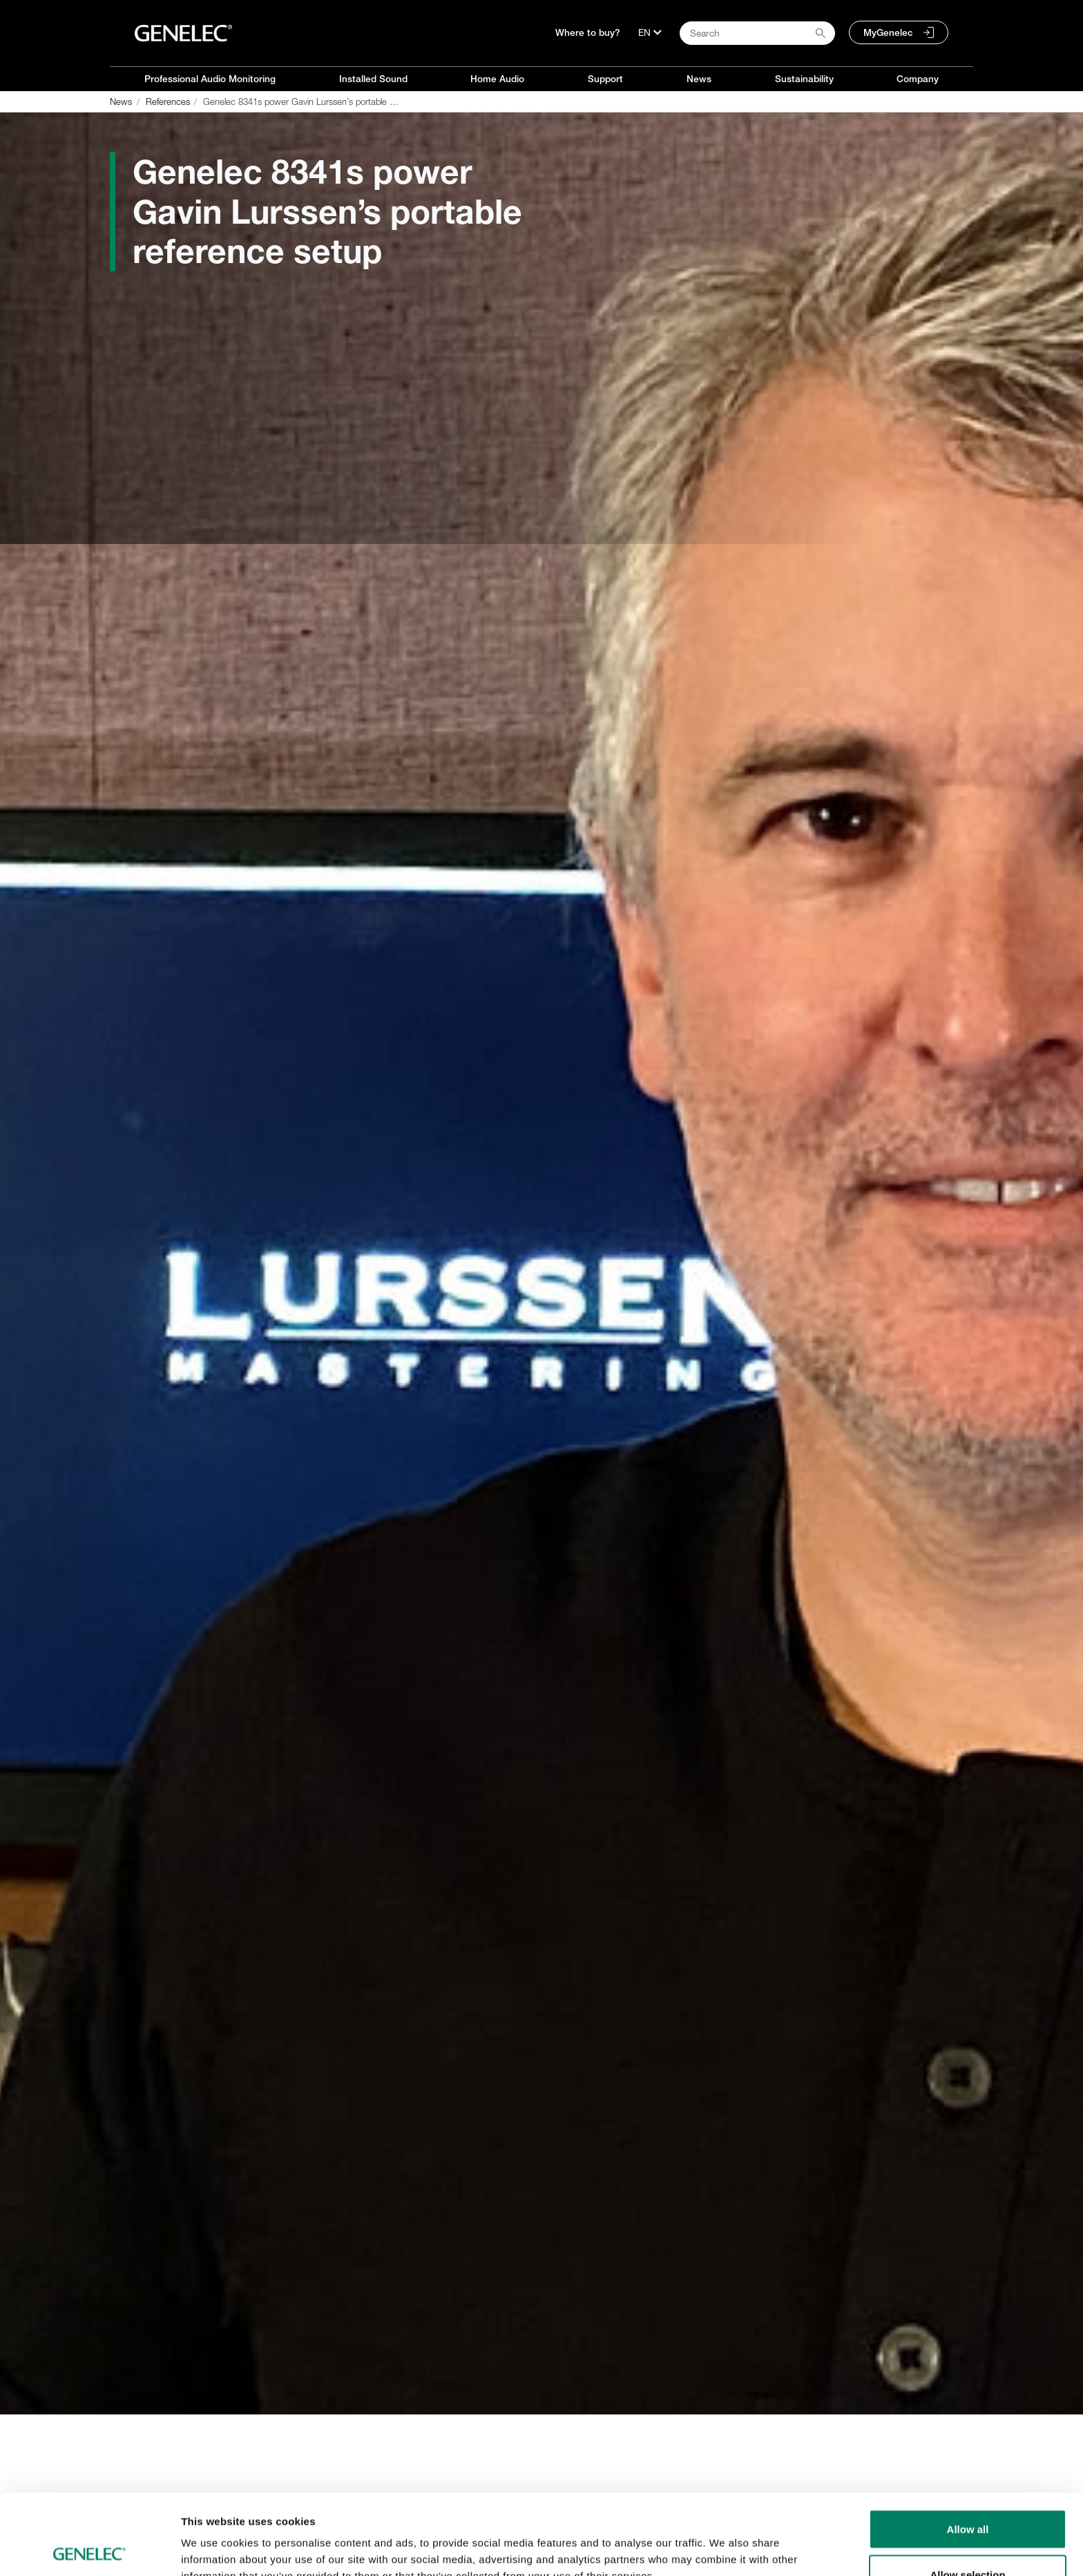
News (699, 78)
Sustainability (804, 78)
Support (605, 78)
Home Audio (497, 78)
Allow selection (967, 2494)
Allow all (968, 2448)
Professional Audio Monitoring (210, 78)
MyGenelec (888, 32)
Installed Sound (373, 78)
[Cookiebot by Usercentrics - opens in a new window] (89, 2549)
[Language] (650, 32)
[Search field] (757, 33)
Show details (725, 2540)
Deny (968, 2539)
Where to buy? (587, 32)
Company (918, 78)
